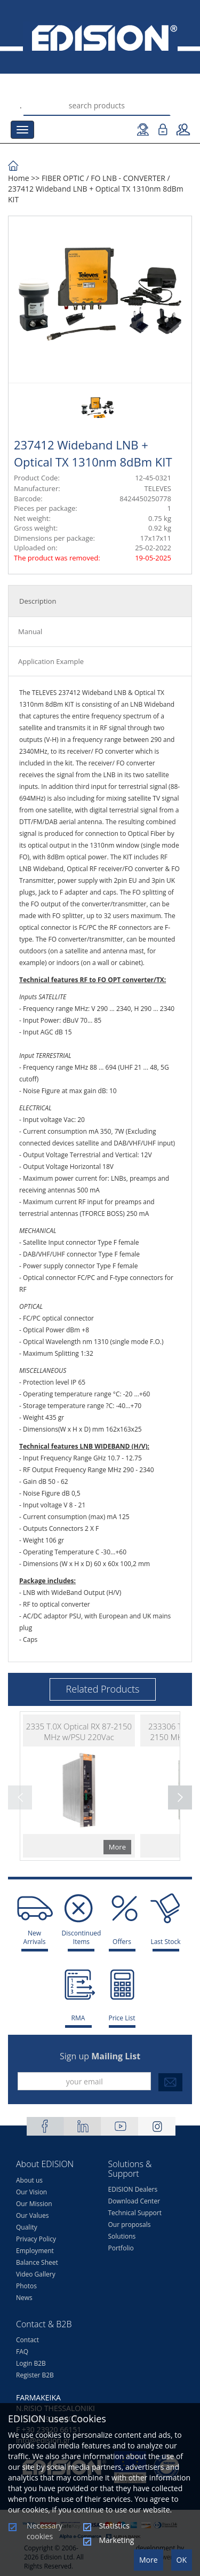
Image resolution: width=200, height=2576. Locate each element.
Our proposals (129, 2224)
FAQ (22, 2351)
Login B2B (31, 2363)
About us (29, 2180)
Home (18, 178)
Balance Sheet (37, 2262)
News (24, 2297)
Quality (26, 2227)
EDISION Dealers (133, 2189)
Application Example (51, 661)
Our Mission (34, 2203)
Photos (26, 2285)
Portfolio (121, 2248)
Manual (30, 631)
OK (182, 2560)
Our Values (32, 2215)
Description (37, 601)
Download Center (134, 2201)
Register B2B (35, 2375)
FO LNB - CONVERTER (128, 178)
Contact (27, 2339)
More (148, 2560)
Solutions (122, 2236)
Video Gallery (35, 2274)
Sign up (100, 2056)
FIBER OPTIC (63, 178)
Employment (35, 2250)
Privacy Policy (36, 2238)
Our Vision (31, 2191)
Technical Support (135, 2212)
